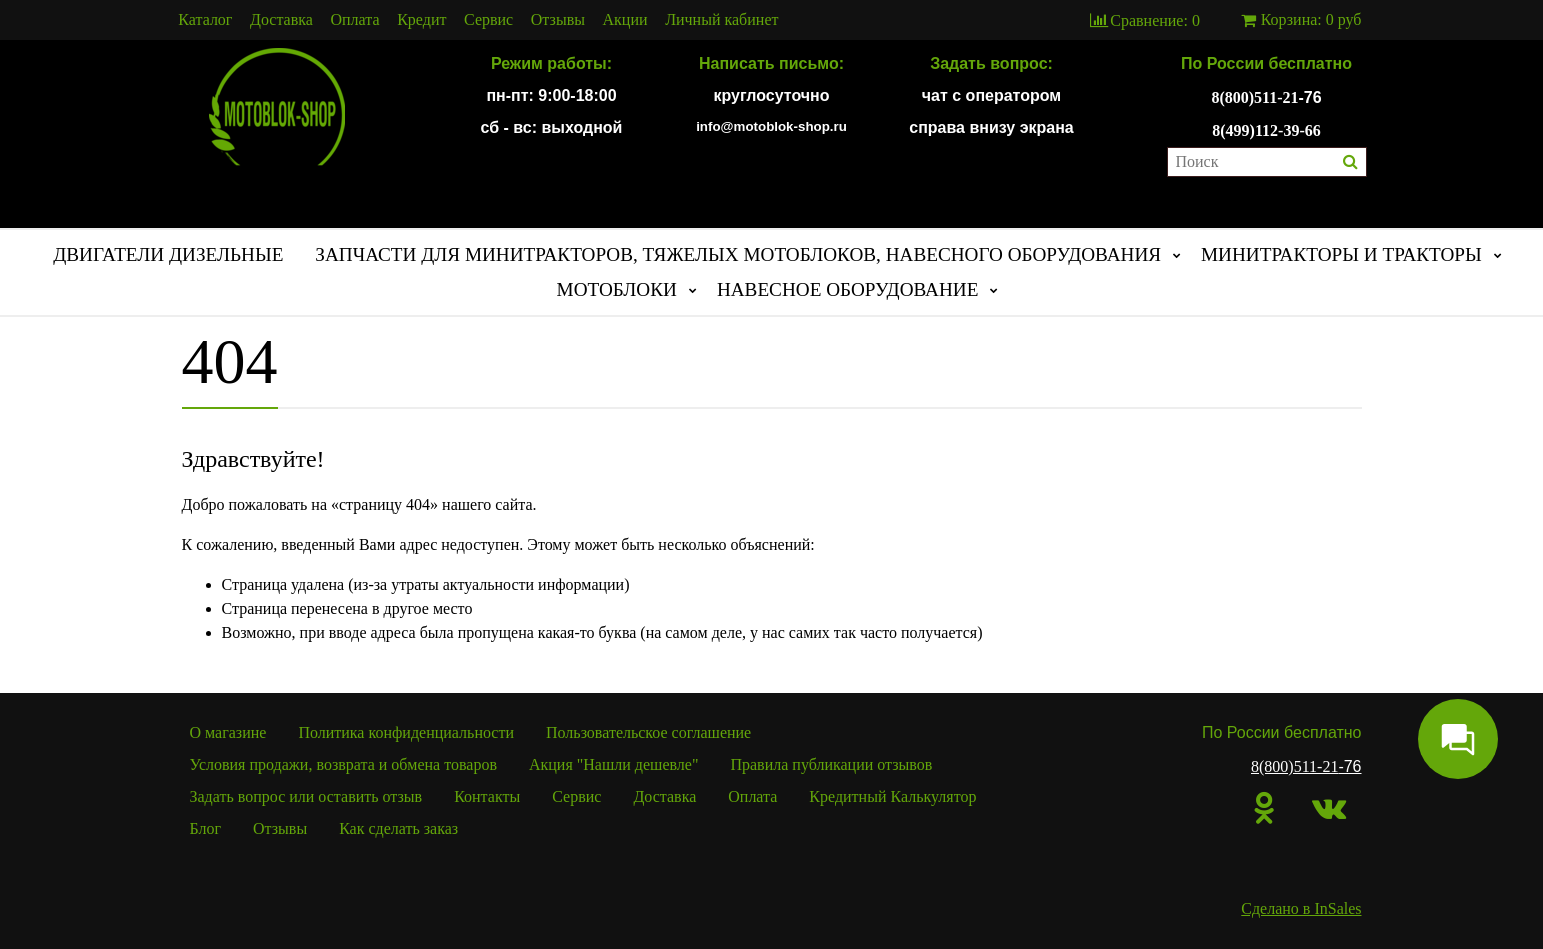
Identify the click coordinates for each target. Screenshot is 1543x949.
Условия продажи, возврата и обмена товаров (343, 764)
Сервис (488, 20)
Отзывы (558, 20)
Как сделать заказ (398, 828)
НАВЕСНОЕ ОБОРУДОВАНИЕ (848, 289)
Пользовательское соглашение (648, 732)
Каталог (205, 20)
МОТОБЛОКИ (617, 289)
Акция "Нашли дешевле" (614, 764)
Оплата (355, 20)
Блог (206, 828)
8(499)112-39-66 (1266, 130)
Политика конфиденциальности (406, 732)
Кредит (421, 20)
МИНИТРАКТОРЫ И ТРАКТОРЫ (1341, 254)
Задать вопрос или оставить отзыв (306, 796)
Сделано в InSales (1301, 908)
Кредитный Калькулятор (892, 796)
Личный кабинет (721, 20)
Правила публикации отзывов (831, 764)
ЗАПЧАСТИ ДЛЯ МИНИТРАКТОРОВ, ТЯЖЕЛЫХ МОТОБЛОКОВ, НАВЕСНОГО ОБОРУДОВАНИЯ (738, 254)
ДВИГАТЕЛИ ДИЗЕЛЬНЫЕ (168, 254)
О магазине (228, 732)
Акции (625, 20)
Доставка (281, 20)
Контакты (487, 796)
